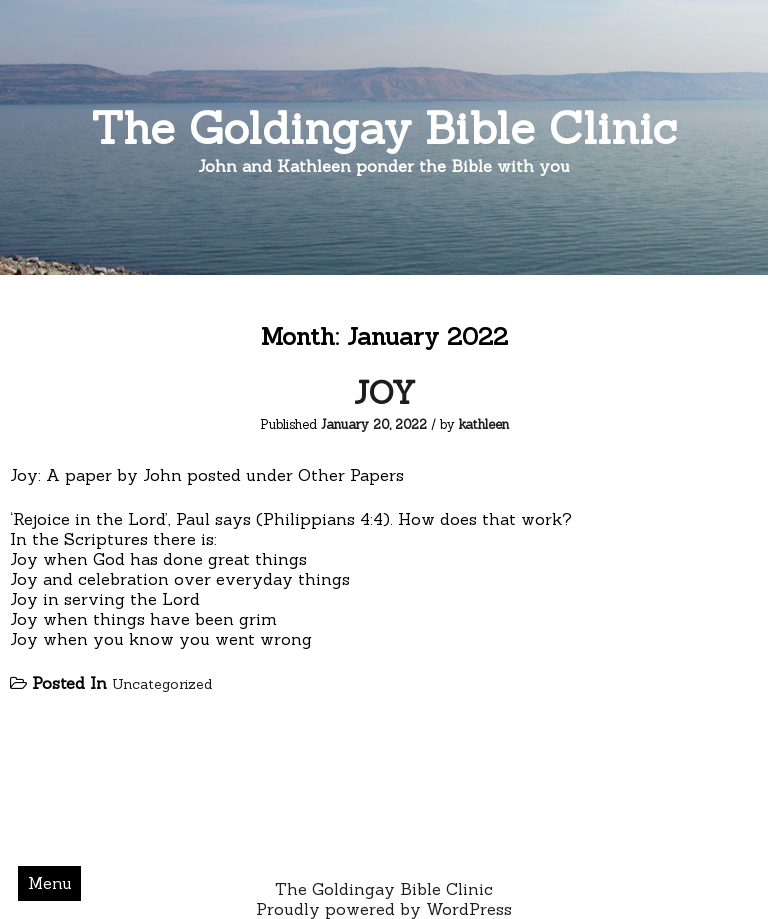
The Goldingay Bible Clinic (384, 127)
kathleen (484, 424)
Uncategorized (162, 684)
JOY (384, 392)
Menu (50, 883)
